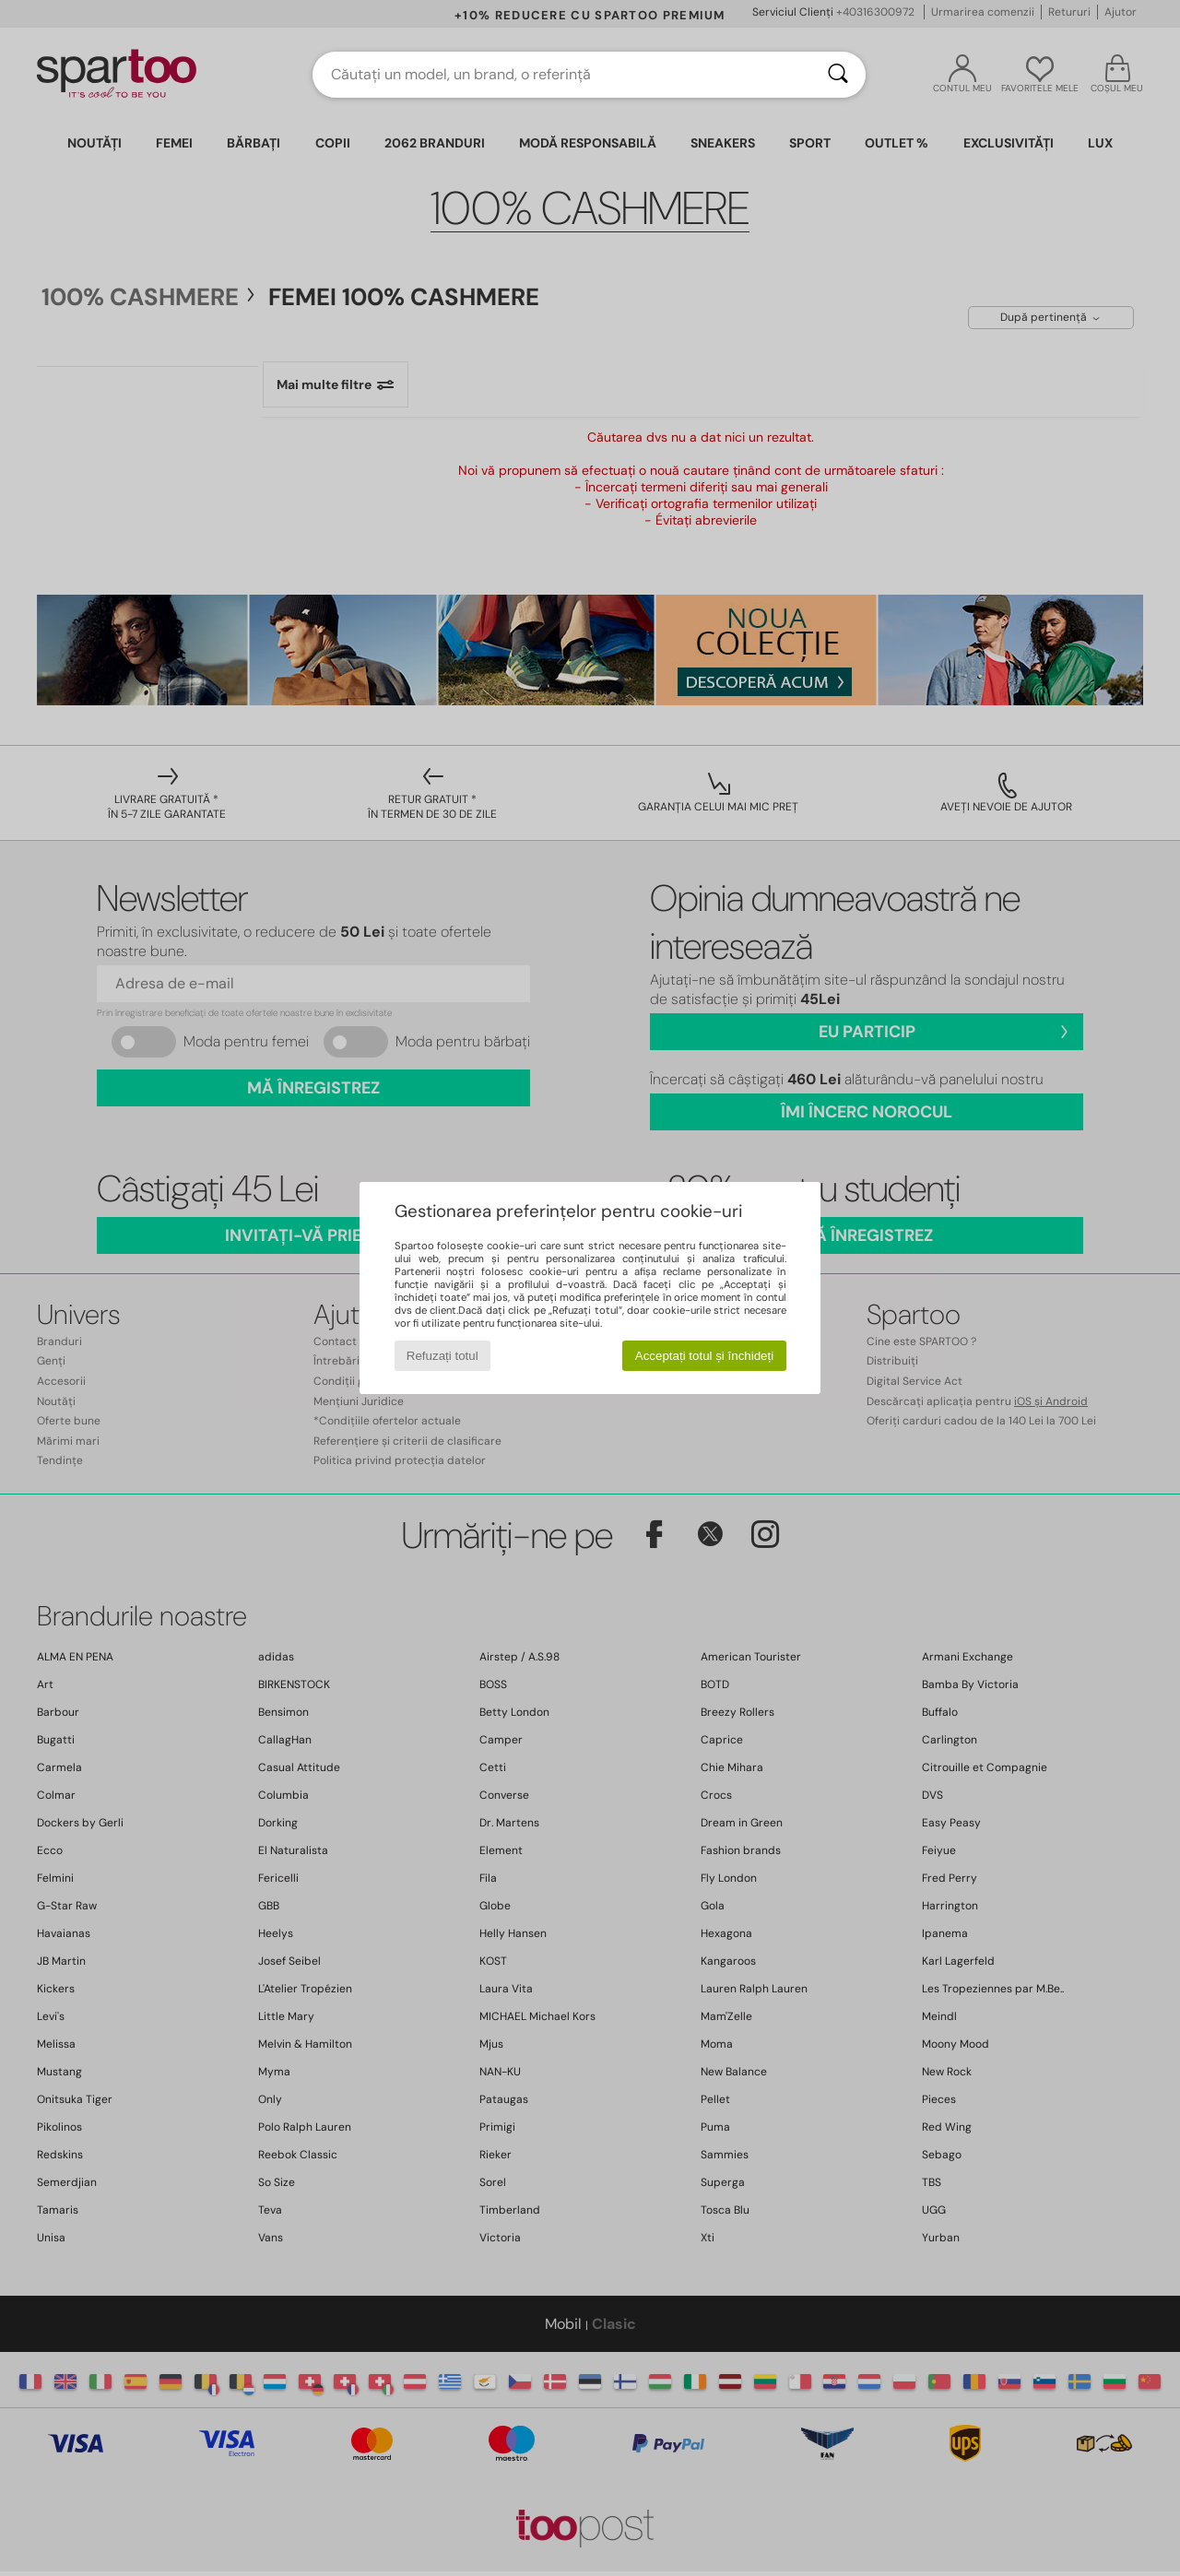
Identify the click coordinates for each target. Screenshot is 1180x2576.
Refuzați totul (442, 1356)
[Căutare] (838, 75)
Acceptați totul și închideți (704, 1356)
